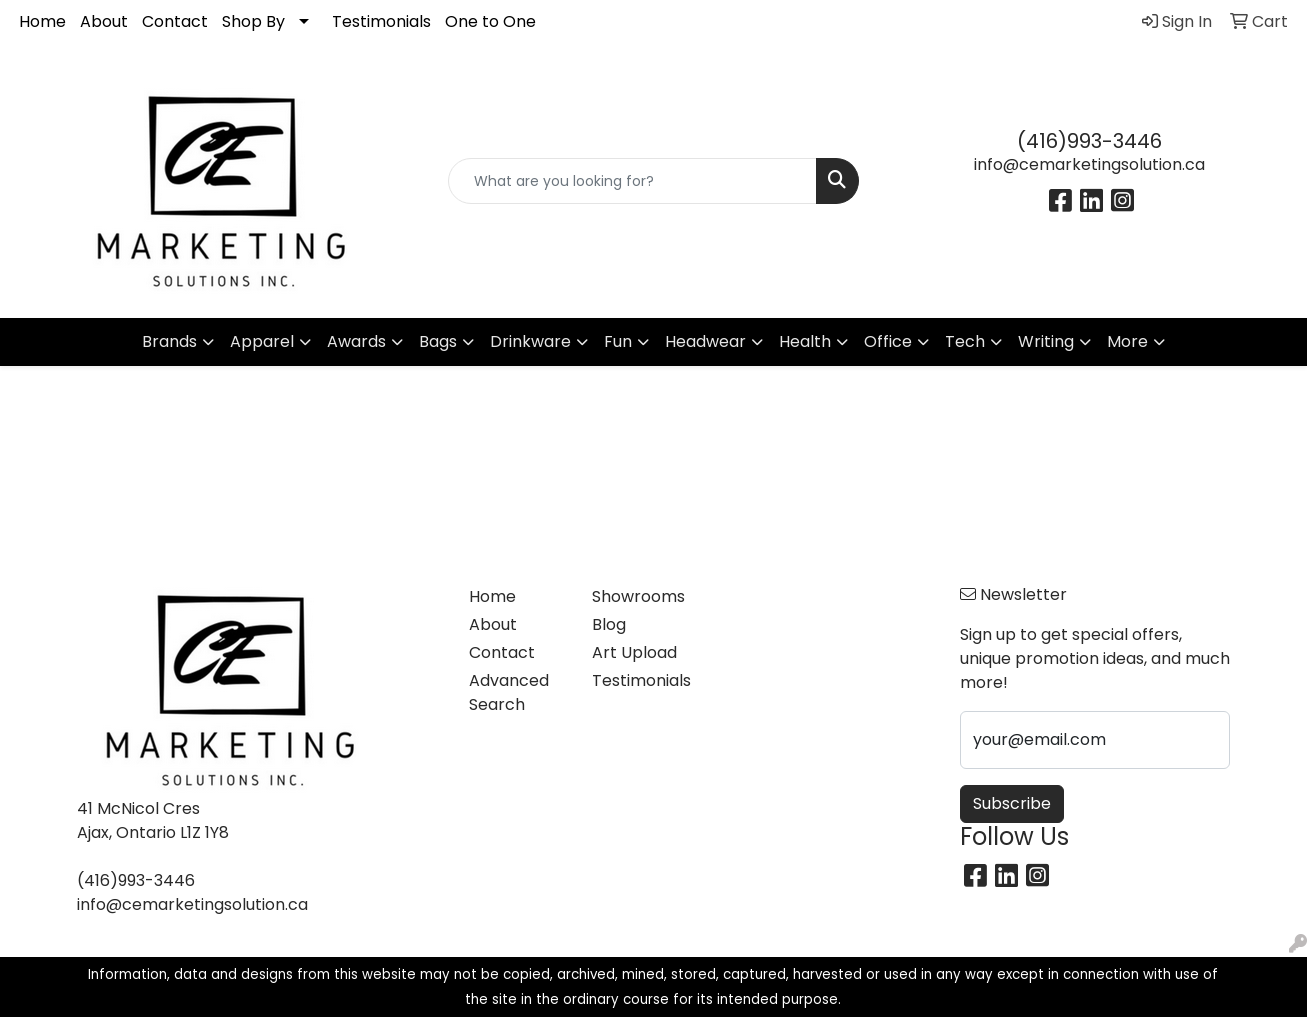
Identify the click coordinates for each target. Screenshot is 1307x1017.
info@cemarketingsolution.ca (1089, 164)
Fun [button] (618, 341)
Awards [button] (356, 341)
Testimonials (381, 21)
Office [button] (888, 341)
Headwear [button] (705, 341)
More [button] (1127, 341)
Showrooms (638, 596)
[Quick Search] (633, 181)
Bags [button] (438, 341)
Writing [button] (1046, 341)
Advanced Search (509, 692)
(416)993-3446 (1089, 141)
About (104, 21)
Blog (609, 624)
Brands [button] (169, 341)
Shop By (253, 21)
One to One (490, 21)
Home (42, 21)
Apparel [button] (262, 341)
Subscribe (1012, 803)
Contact (175, 21)
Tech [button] (965, 341)
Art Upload (634, 652)
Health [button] (805, 341)
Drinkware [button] (530, 341)
